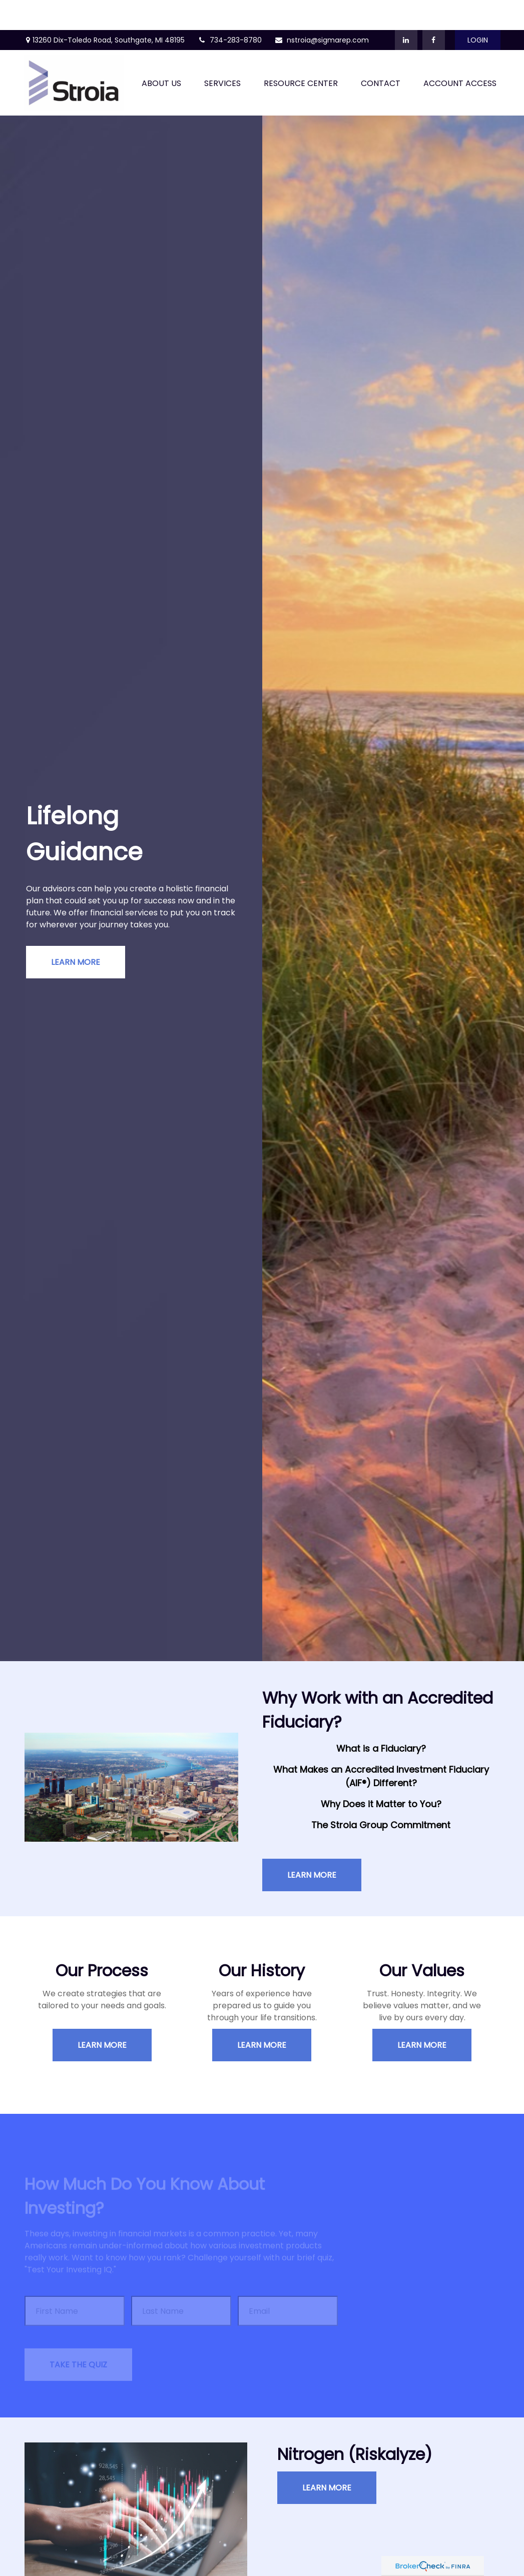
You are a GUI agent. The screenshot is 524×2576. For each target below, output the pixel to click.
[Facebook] (433, 10)
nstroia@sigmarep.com (321, 10)
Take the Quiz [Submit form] (78, 2340)
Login (477, 10)
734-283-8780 (229, 10)
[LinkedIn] (406, 10)
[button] (161, 53)
